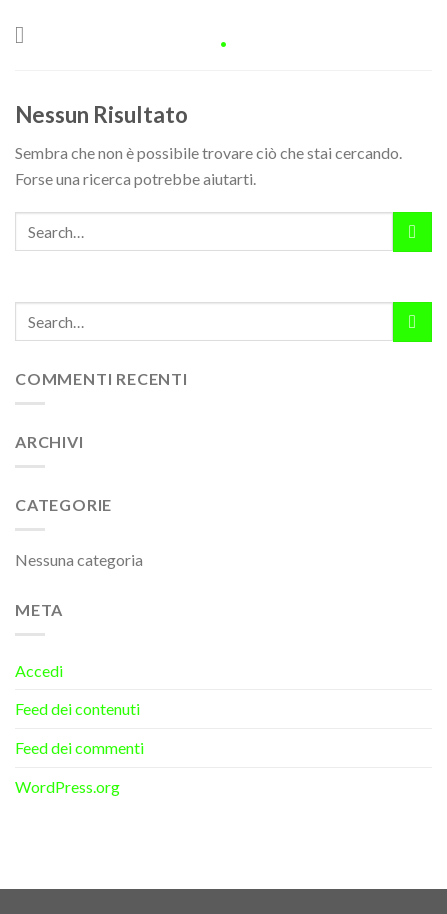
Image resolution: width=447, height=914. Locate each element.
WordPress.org (67, 786)
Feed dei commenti (79, 747)
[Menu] (27, 34)
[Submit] (412, 231)
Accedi (39, 670)
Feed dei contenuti (77, 708)
